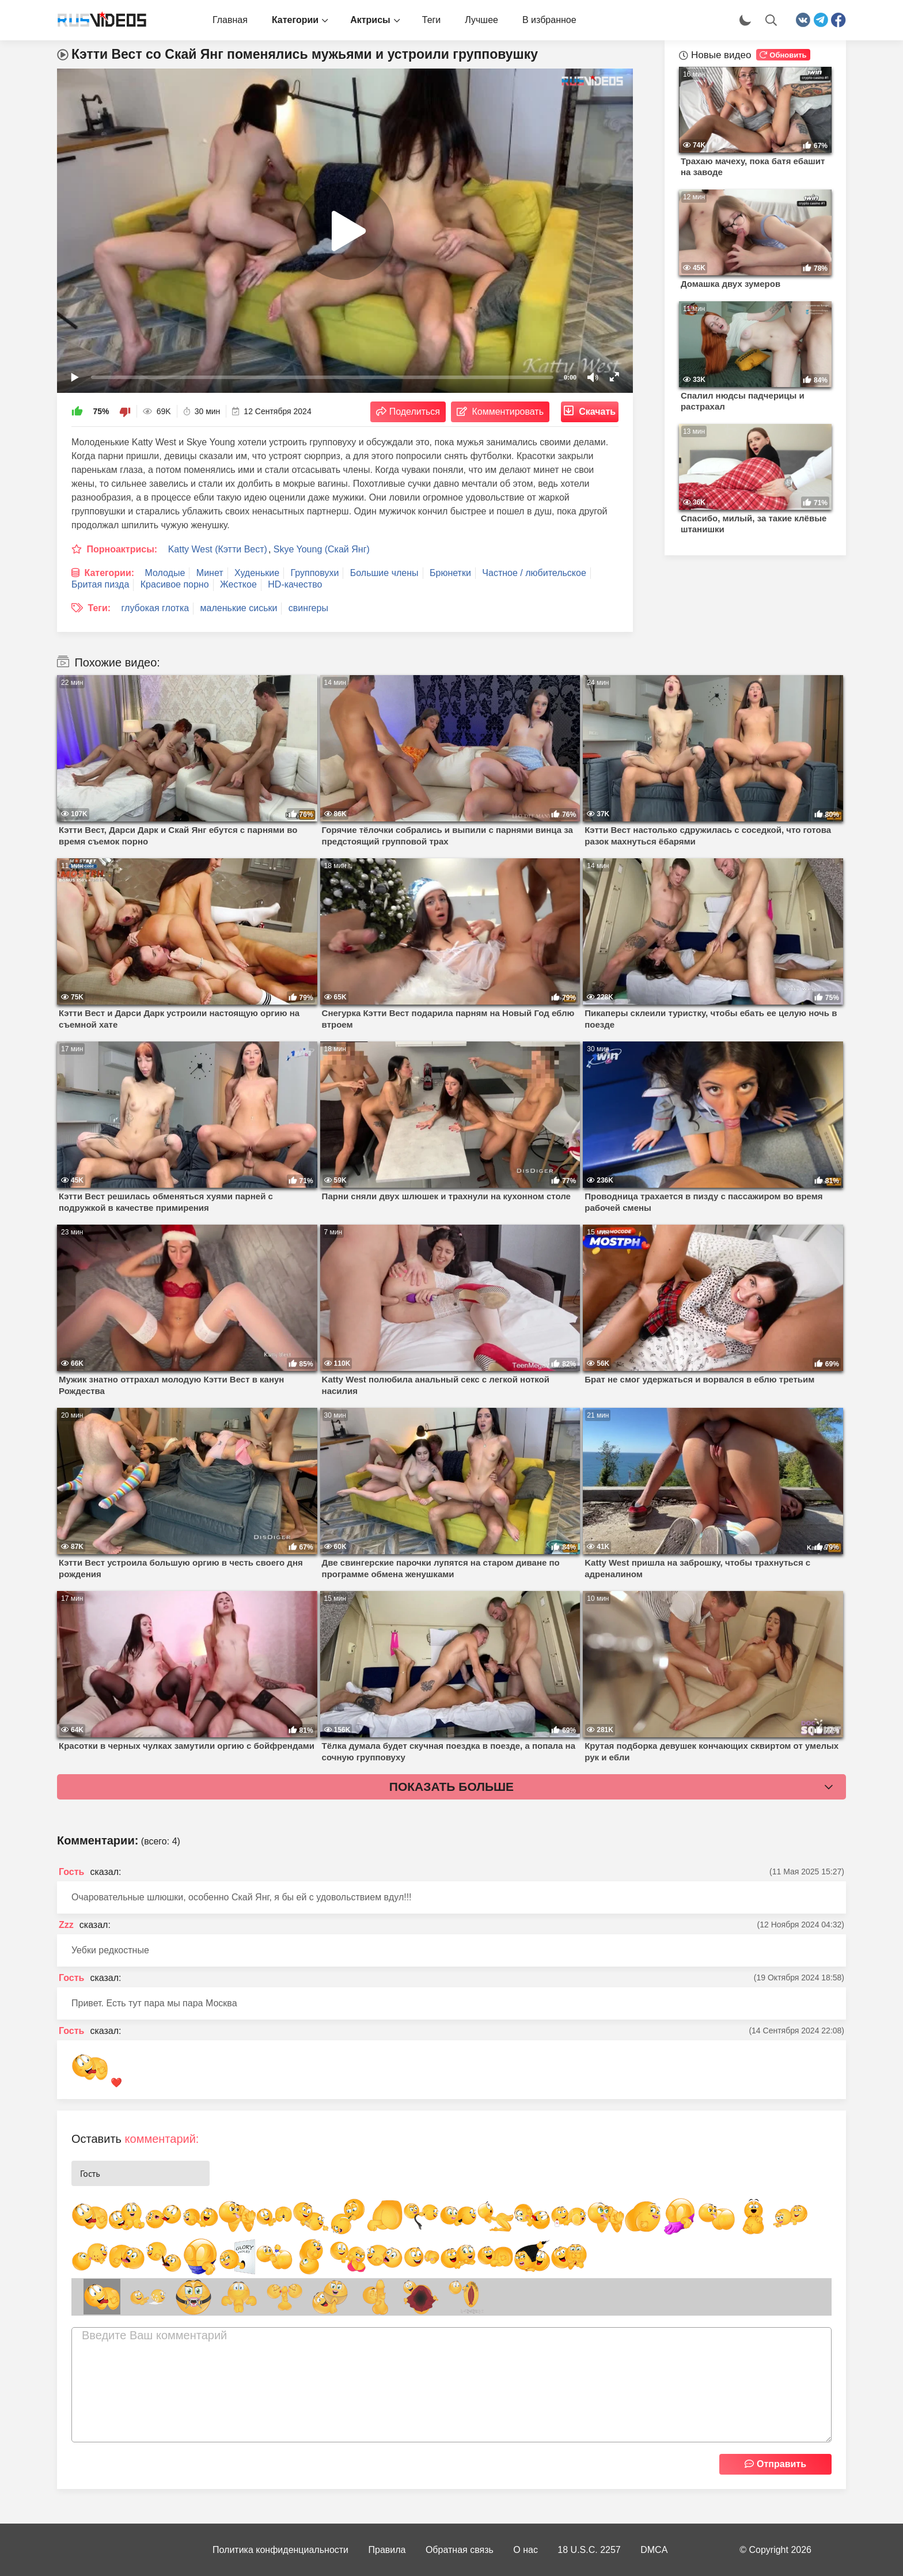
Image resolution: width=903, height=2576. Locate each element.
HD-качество (295, 584)
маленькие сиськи (239, 608)
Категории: (109, 573)
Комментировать (508, 411)
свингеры (308, 608)
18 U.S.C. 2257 (588, 2550)
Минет (209, 573)
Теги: (99, 608)
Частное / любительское (534, 573)
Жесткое (238, 584)
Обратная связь (460, 2550)
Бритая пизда (100, 584)
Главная (230, 20)
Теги (431, 20)
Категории (295, 20)
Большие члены (384, 573)
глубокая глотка (155, 608)
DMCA (653, 2550)
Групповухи (315, 573)
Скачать (597, 411)
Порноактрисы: (121, 549)
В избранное (549, 20)
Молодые (165, 573)
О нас (525, 2550)
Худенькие (256, 573)
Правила (387, 2550)
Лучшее (481, 20)
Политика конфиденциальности (280, 2550)
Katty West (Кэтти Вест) (217, 549)
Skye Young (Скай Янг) (322, 549)
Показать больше (451, 1786)
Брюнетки (450, 573)
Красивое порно (175, 584)
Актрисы (370, 20)
